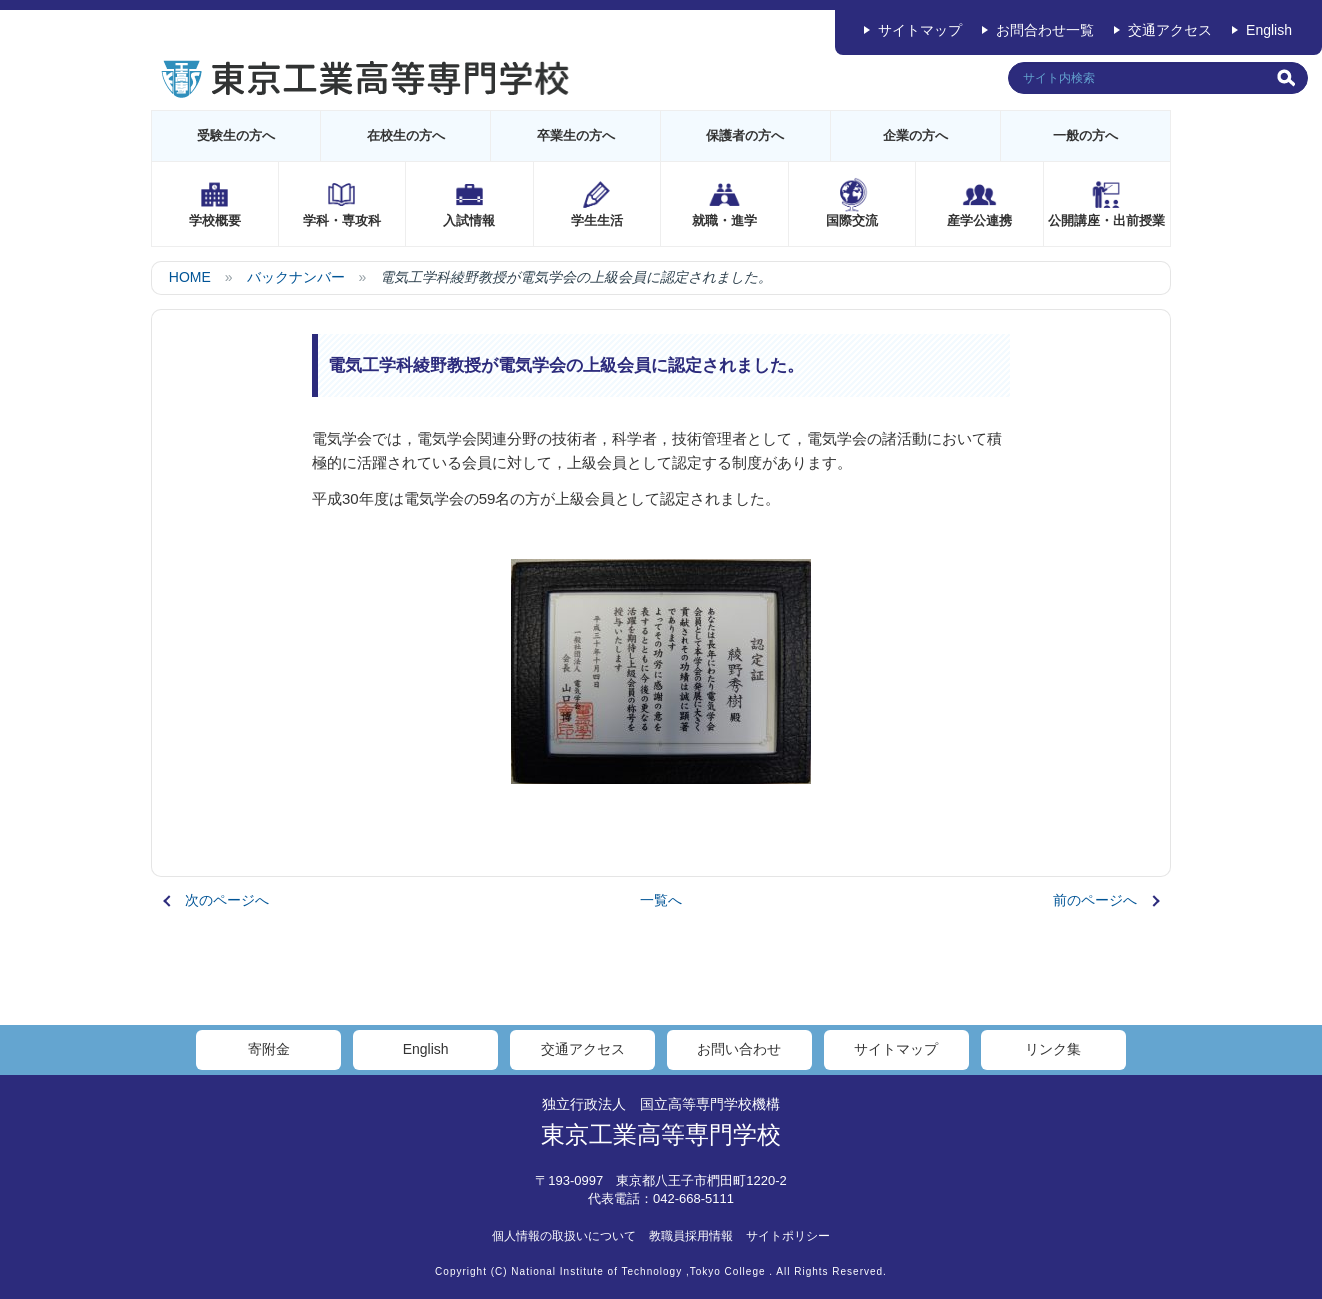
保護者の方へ (745, 135)
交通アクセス (1170, 30)
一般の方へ (1085, 135)
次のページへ (227, 900)
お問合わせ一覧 (1045, 30)
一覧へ (661, 900)
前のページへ (1095, 900)
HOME (190, 277)
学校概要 (215, 220)
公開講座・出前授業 (1106, 220)
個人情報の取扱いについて (564, 1236)
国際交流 (852, 220)
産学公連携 (979, 220)
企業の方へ (915, 135)
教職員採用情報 (691, 1236)
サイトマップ (920, 30)
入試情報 (469, 220)
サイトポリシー (788, 1236)
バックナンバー (296, 277)
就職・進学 (724, 220)
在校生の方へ (406, 135)
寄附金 (269, 1049)
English (1269, 30)
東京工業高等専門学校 (661, 1134)
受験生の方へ (236, 135)
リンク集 (1053, 1049)
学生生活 (597, 220)
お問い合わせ (739, 1049)
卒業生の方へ (576, 135)
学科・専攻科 (342, 220)
